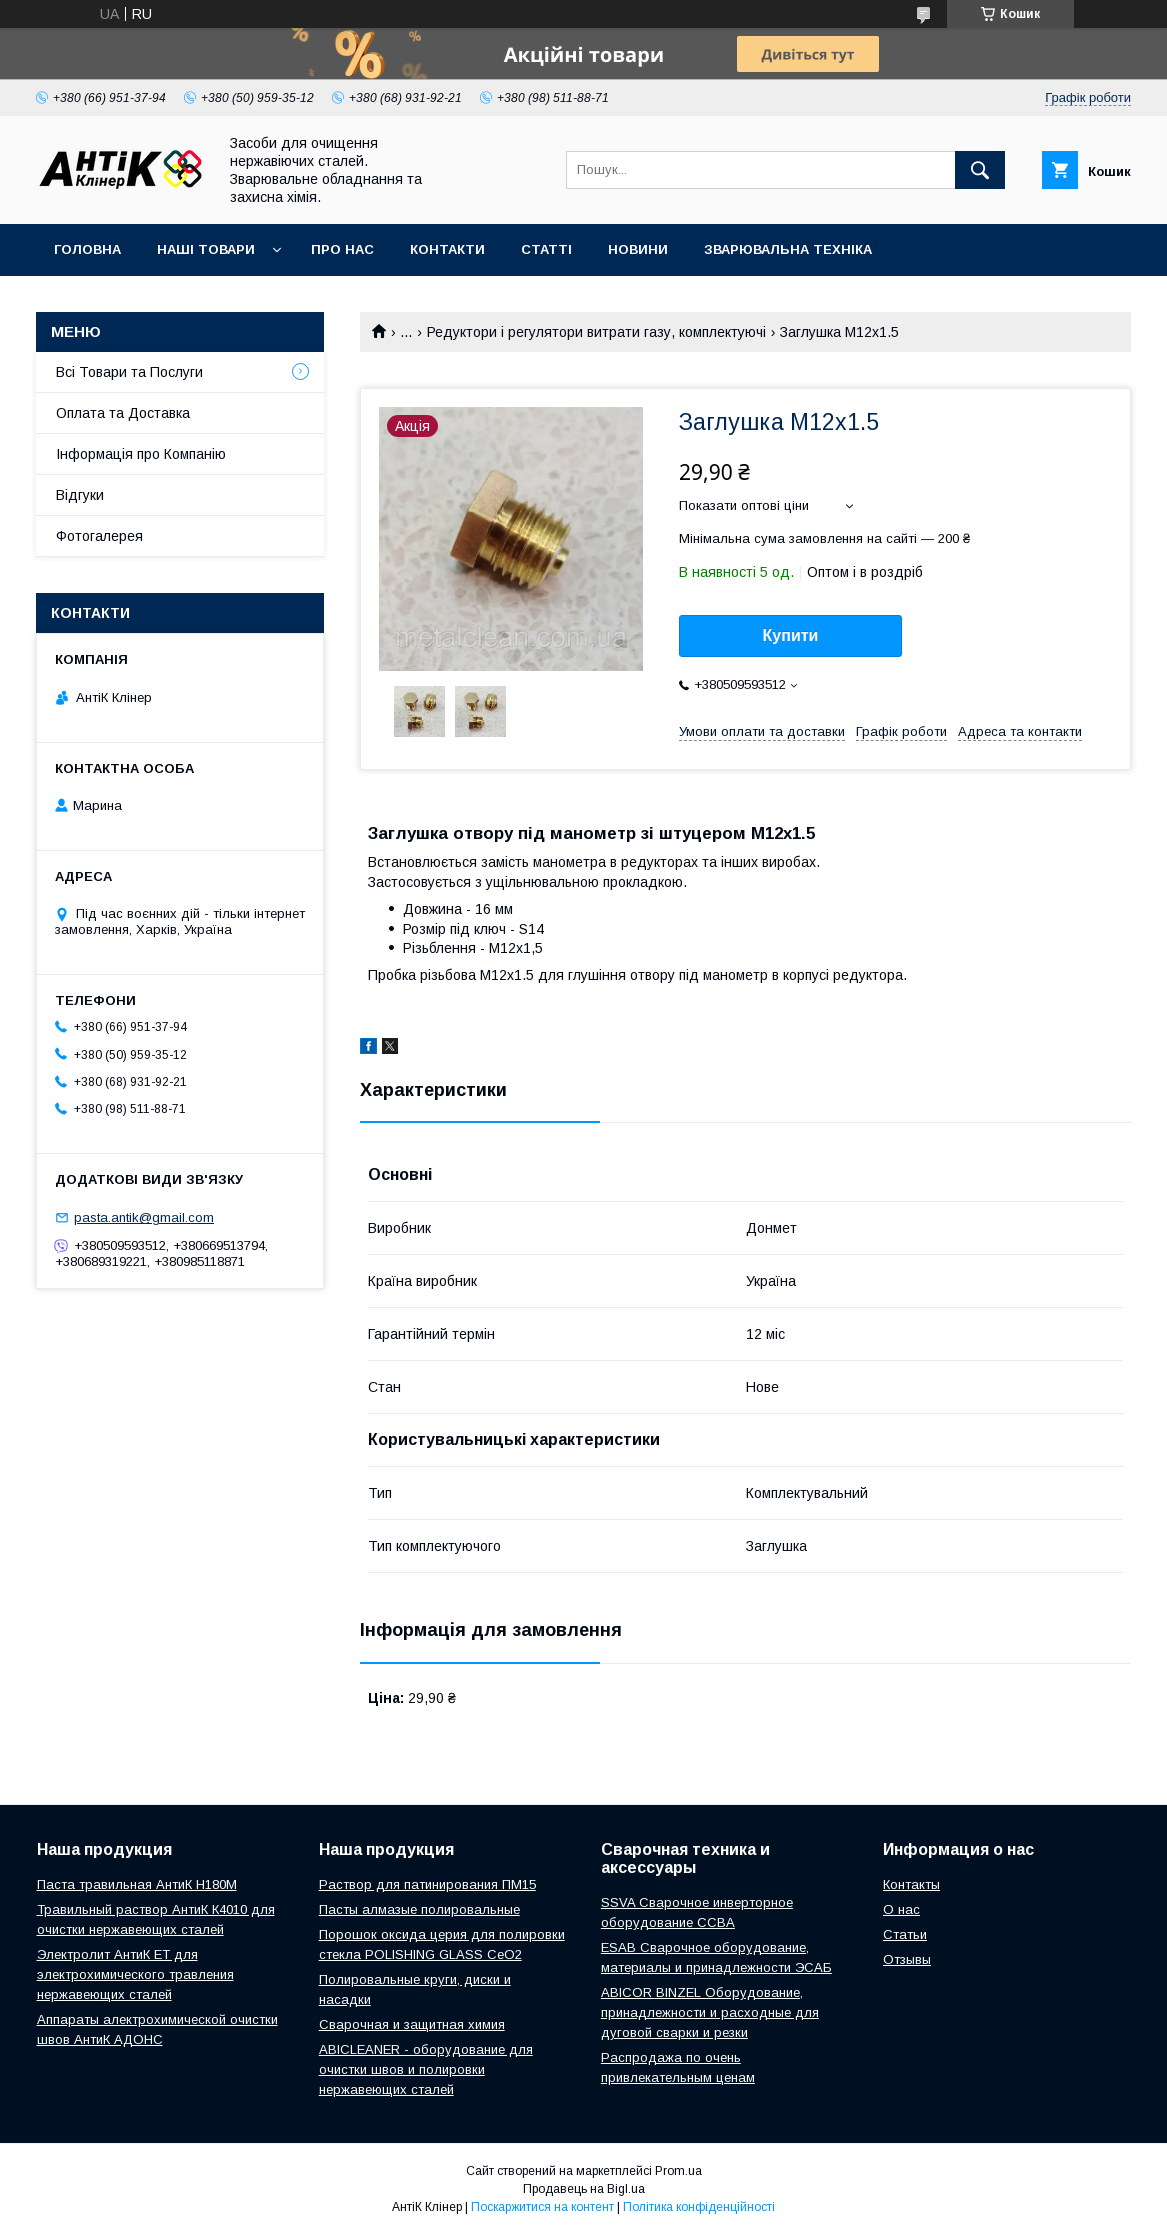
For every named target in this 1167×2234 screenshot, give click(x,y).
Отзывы (907, 1959)
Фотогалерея (99, 536)
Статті (546, 249)
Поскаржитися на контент (542, 2207)
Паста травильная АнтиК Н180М (137, 1884)
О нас (901, 1909)
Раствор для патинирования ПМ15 (427, 1884)
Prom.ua (678, 2171)
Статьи (905, 1934)
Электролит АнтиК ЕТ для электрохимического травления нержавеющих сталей (135, 1974)
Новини (638, 249)
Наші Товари (206, 249)
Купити (791, 635)
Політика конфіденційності (699, 2207)
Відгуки (80, 495)
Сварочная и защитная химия (412, 2024)
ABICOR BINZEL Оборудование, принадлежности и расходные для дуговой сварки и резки (710, 2012)
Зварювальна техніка (788, 249)
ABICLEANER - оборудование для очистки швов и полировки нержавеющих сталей (426, 2069)
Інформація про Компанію (141, 454)
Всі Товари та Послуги (129, 372)
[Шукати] (980, 170)
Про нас (342, 249)
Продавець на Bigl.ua (584, 2189)
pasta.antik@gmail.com (144, 1217)
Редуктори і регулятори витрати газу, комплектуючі (596, 332)
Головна (87, 249)
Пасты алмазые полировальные (419, 1909)
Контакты (911, 1884)
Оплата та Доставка (123, 413)
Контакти (447, 249)
